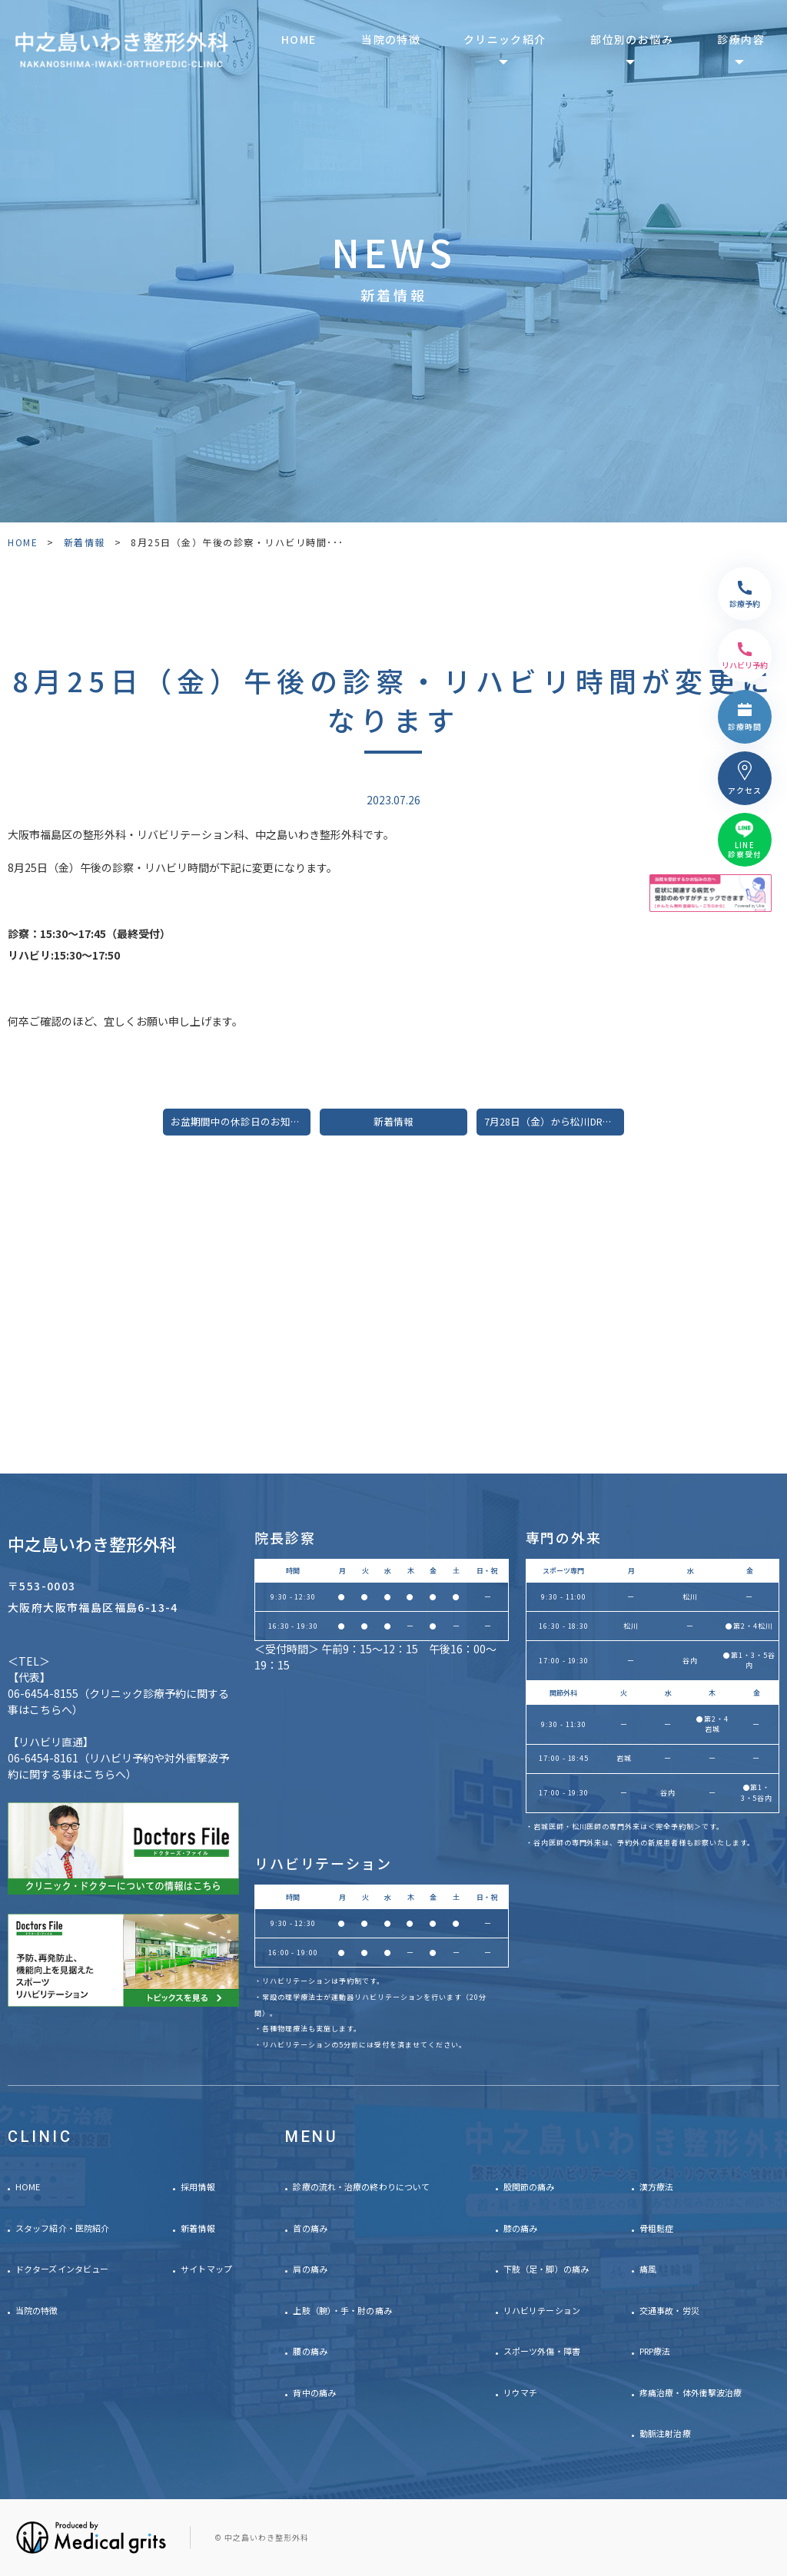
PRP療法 (655, 2351)
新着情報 (84, 542)
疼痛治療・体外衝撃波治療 (690, 2392)
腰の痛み (310, 2351)
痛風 (647, 2269)
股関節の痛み (529, 2186)
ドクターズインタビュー (61, 2269)
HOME (299, 39)
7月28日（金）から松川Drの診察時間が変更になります (554, 1121)
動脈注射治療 (665, 2433)
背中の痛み (314, 2392)
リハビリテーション (541, 2310)
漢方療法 (656, 2186)
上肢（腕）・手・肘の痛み (342, 2310)
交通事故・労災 (669, 2310)
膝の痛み (520, 2228)
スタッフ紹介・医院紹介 (62, 2228)
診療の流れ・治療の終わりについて (361, 2186)
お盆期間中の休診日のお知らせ (240, 1121)
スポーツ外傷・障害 (541, 2351)
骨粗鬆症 (656, 2228)
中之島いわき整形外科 (92, 1543)
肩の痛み (310, 2269)
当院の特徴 (390, 39)
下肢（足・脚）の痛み (546, 2269)
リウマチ (520, 2392)
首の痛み (310, 2228)
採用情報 (197, 2186)
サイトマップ (206, 2269)
